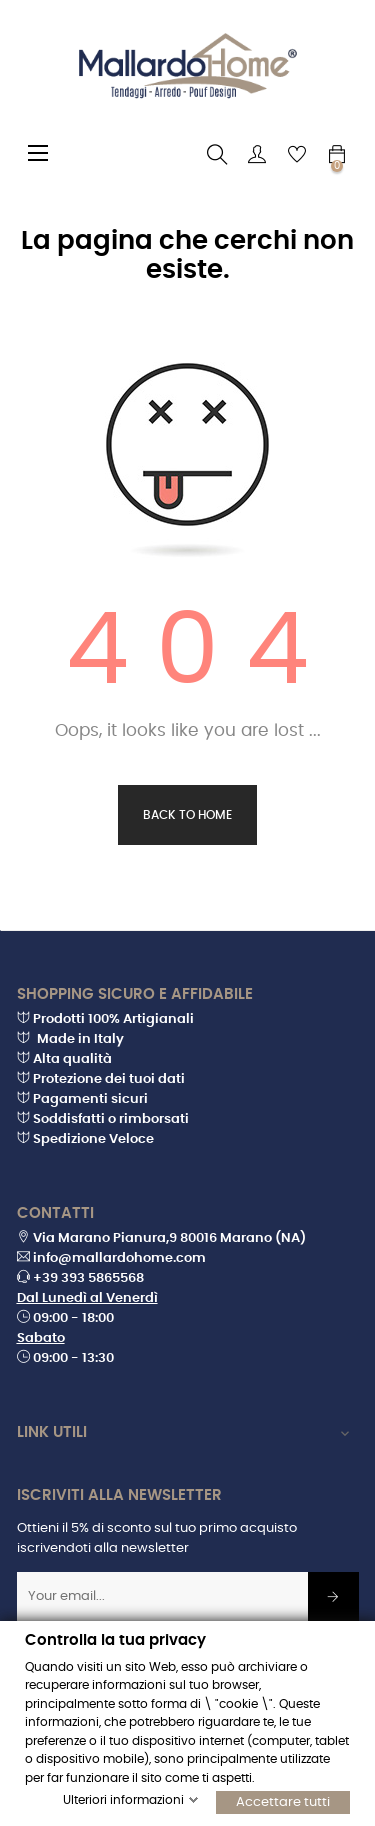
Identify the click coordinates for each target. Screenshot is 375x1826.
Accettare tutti (283, 1801)
